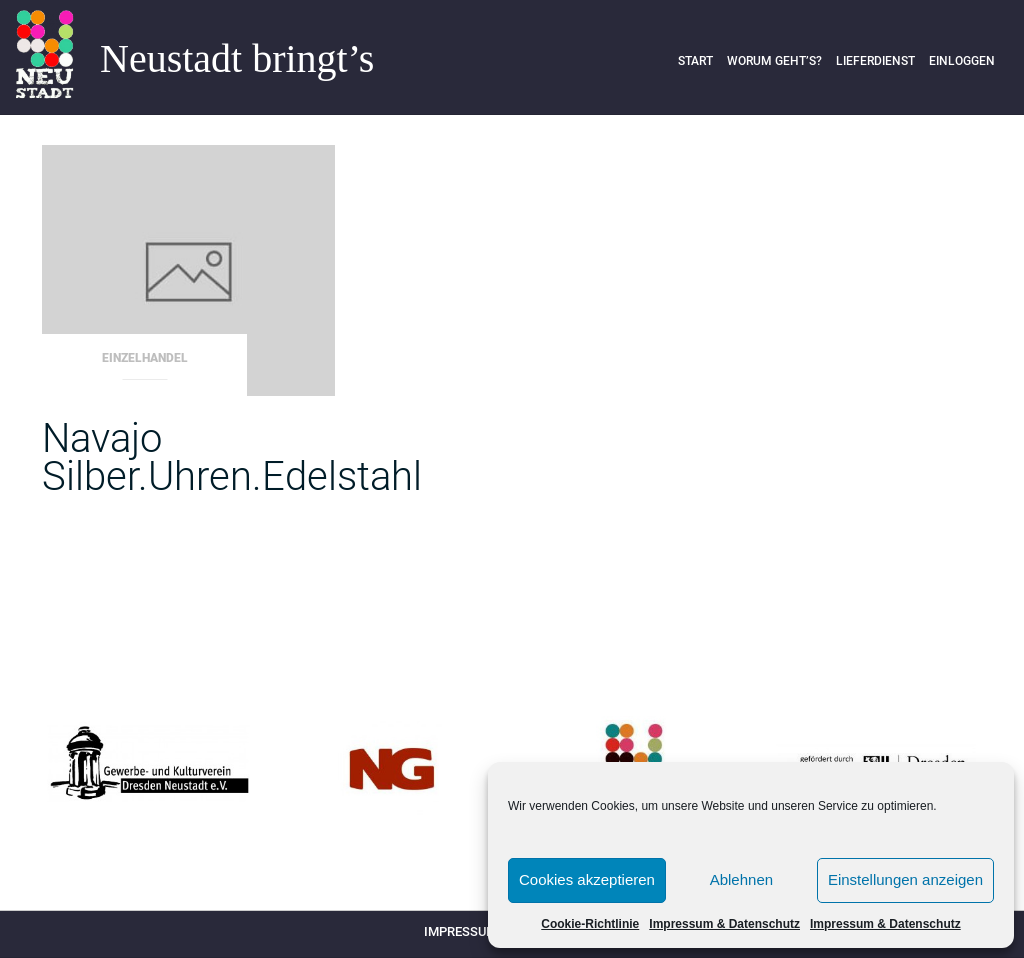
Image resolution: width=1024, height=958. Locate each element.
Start (695, 61)
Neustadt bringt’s (237, 58)
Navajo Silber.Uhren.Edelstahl (232, 457)
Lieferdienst (875, 61)
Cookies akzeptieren (587, 879)
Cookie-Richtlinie (590, 924)
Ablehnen (741, 879)
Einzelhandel (145, 358)
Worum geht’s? (774, 61)
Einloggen (962, 61)
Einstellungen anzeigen (905, 879)
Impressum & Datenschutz (724, 924)
